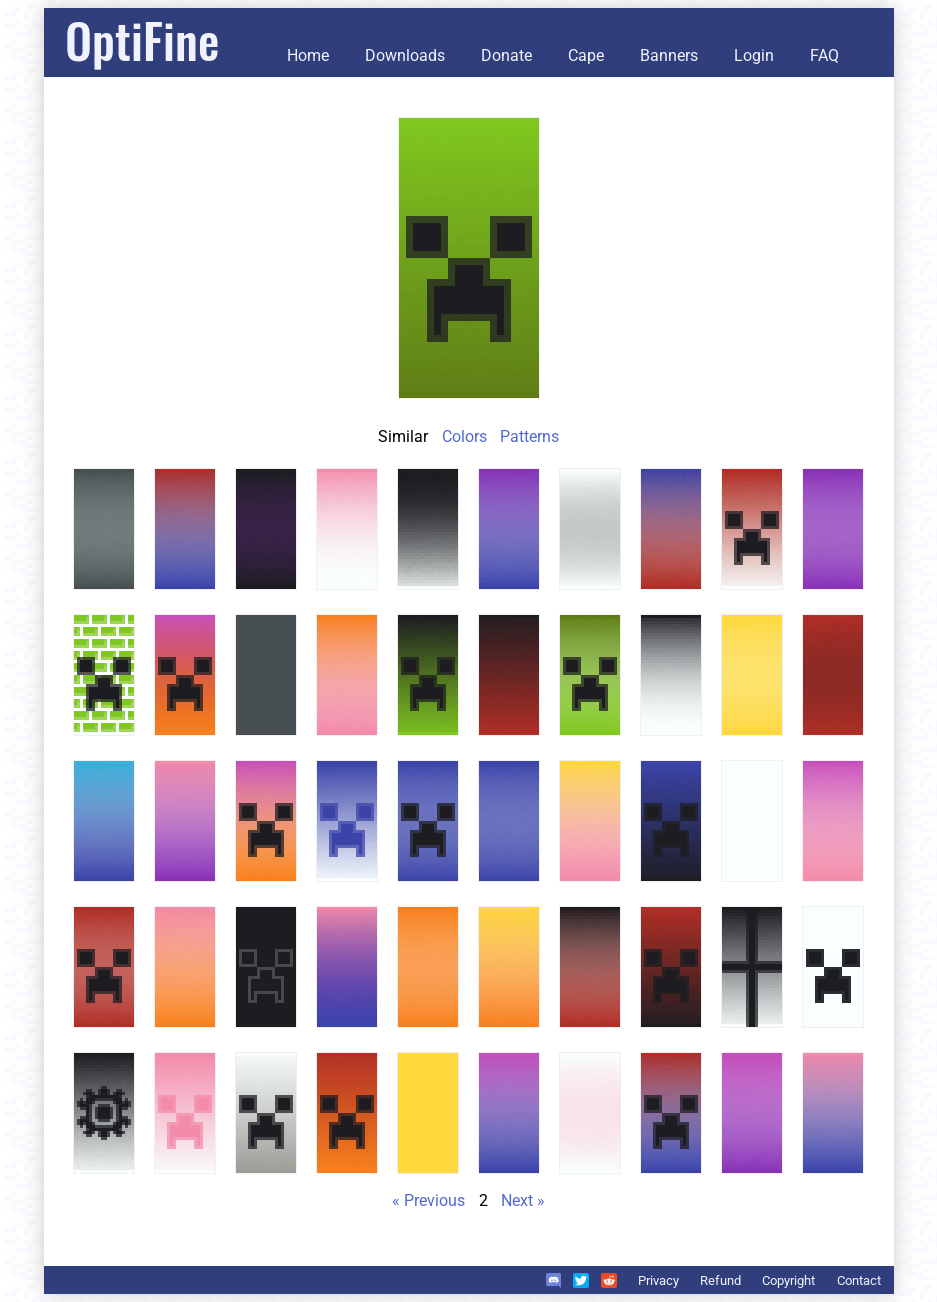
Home (308, 55)
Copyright (788, 1280)
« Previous (428, 1200)
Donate (506, 55)
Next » (523, 1200)
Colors (464, 436)
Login (754, 55)
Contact (859, 1280)
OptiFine (142, 39)
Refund (720, 1280)
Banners (669, 55)
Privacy (658, 1280)
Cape (586, 55)
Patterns (529, 436)
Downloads (405, 55)
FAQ (824, 55)
